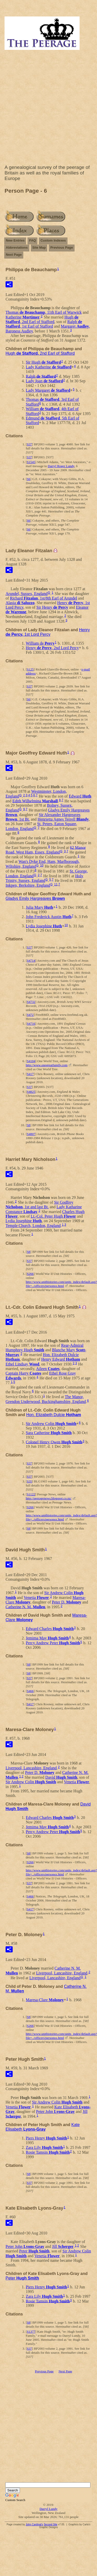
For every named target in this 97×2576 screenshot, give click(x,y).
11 (55, 884)
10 (41, 865)
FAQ (32, 240)
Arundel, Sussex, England (26, 593)
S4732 (31, 1002)
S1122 (31, 1494)
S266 (30, 1274)
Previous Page (61, 247)
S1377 (31, 2331)
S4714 (31, 960)
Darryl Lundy (48, 2509)
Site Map (39, 247)
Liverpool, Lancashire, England (31, 1768)
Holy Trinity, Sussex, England (44, 878)
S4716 (31, 1023)
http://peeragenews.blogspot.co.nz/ (48, 1498)
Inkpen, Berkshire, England (28, 885)
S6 (28, 479)
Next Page (14, 254)
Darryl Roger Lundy (61, 466)
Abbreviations (17, 247)
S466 (30, 1691)
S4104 (31, 1061)
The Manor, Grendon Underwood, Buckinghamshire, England (46, 1399)
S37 (29, 444)
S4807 (31, 1134)
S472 (30, 1015)
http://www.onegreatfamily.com (46, 1065)
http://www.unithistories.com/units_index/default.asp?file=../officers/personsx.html (61, 1284)
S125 (30, 669)
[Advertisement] (47, 108)
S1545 (31, 462)
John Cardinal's (34, 2524)
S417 (30, 1074)
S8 (28, 1125)
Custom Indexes (53, 240)
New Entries (15, 240)
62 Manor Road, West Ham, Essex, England (46, 849)
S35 (29, 1481)
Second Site (50, 2524)
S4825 (31, 1092)
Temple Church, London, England (33, 1225)
